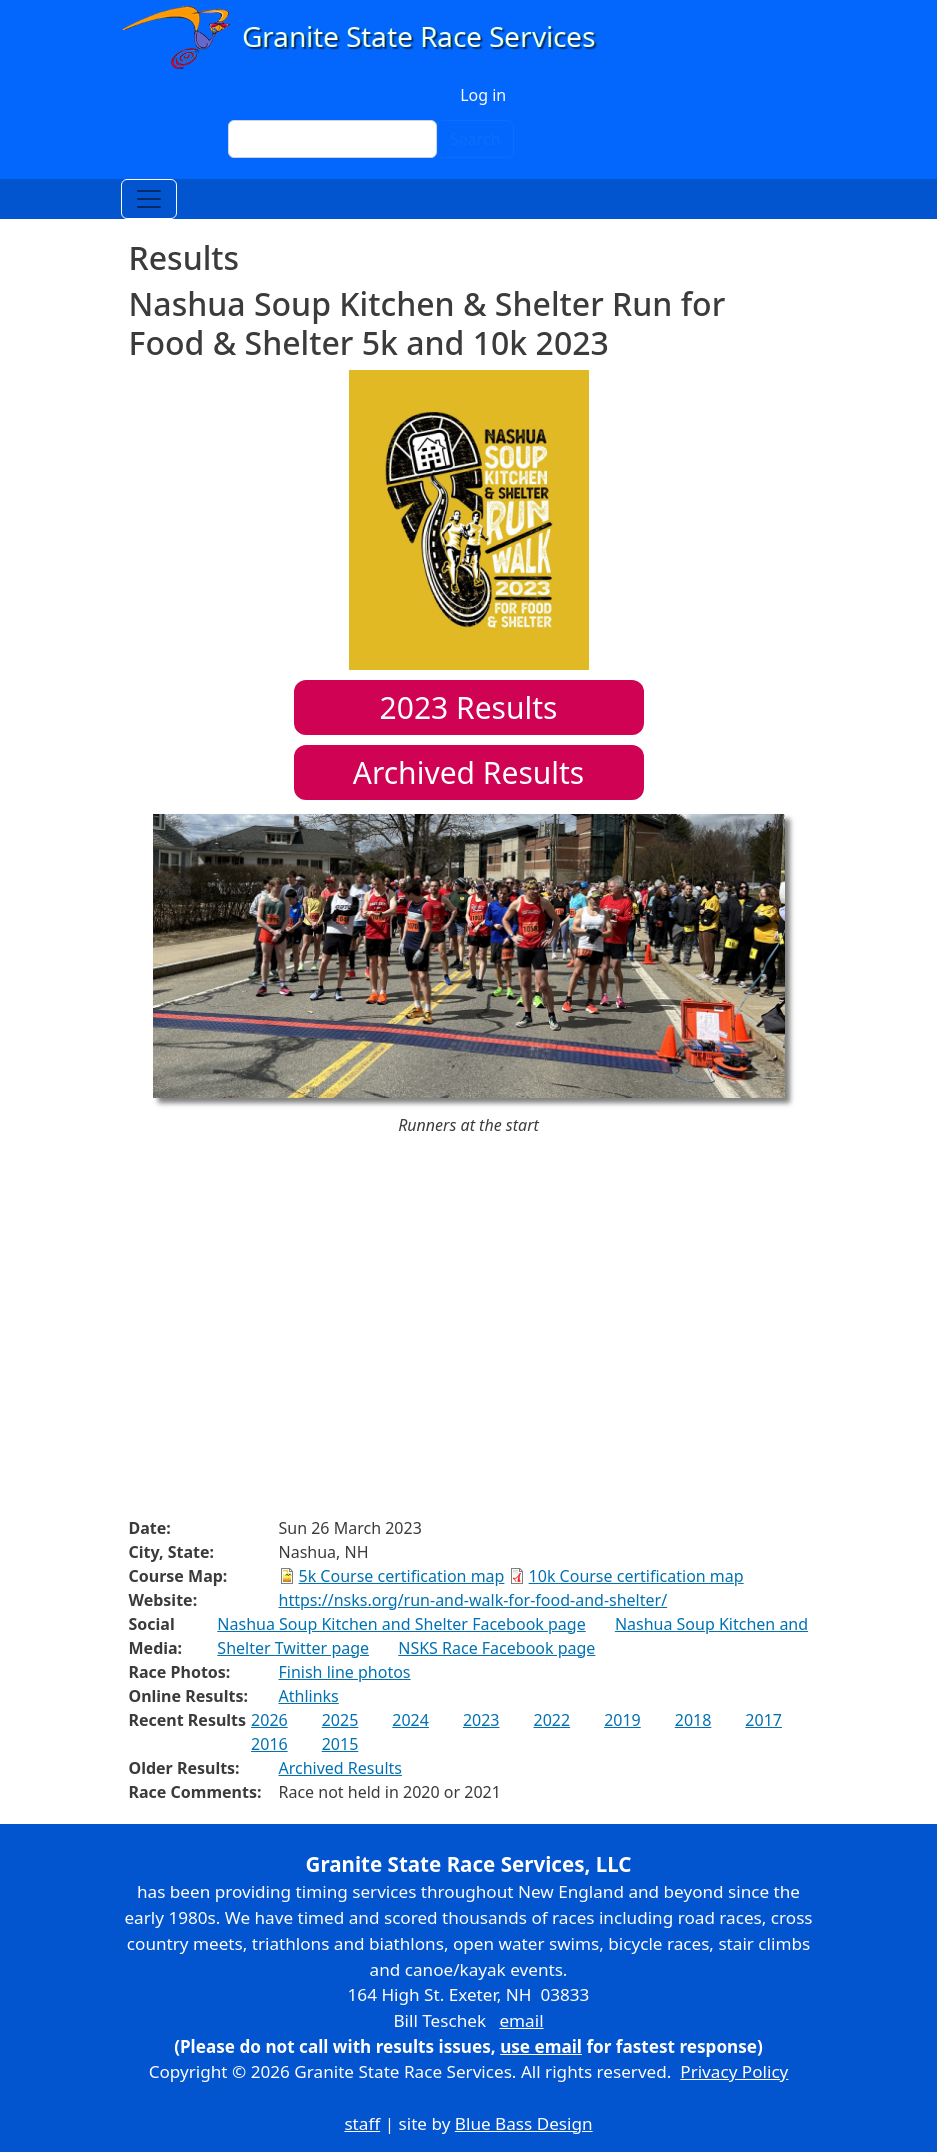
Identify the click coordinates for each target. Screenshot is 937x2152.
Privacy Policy (734, 2071)
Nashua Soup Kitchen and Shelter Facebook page (401, 1624)
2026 (269, 1720)
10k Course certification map (636, 1576)
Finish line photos (345, 1672)
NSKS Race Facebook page (496, 1648)
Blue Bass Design (524, 2123)
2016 (269, 1744)
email (521, 2020)
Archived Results (468, 772)
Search (475, 139)
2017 (763, 1720)
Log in (483, 95)
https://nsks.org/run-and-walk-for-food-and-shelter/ (473, 1600)
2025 (340, 1720)
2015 (340, 1744)
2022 (552, 1720)
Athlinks (309, 1696)
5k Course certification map (402, 1576)
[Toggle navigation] (149, 199)
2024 (410, 1720)
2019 (622, 1720)
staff (362, 2123)
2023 (481, 1720)
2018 (693, 1720)
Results (469, 707)
